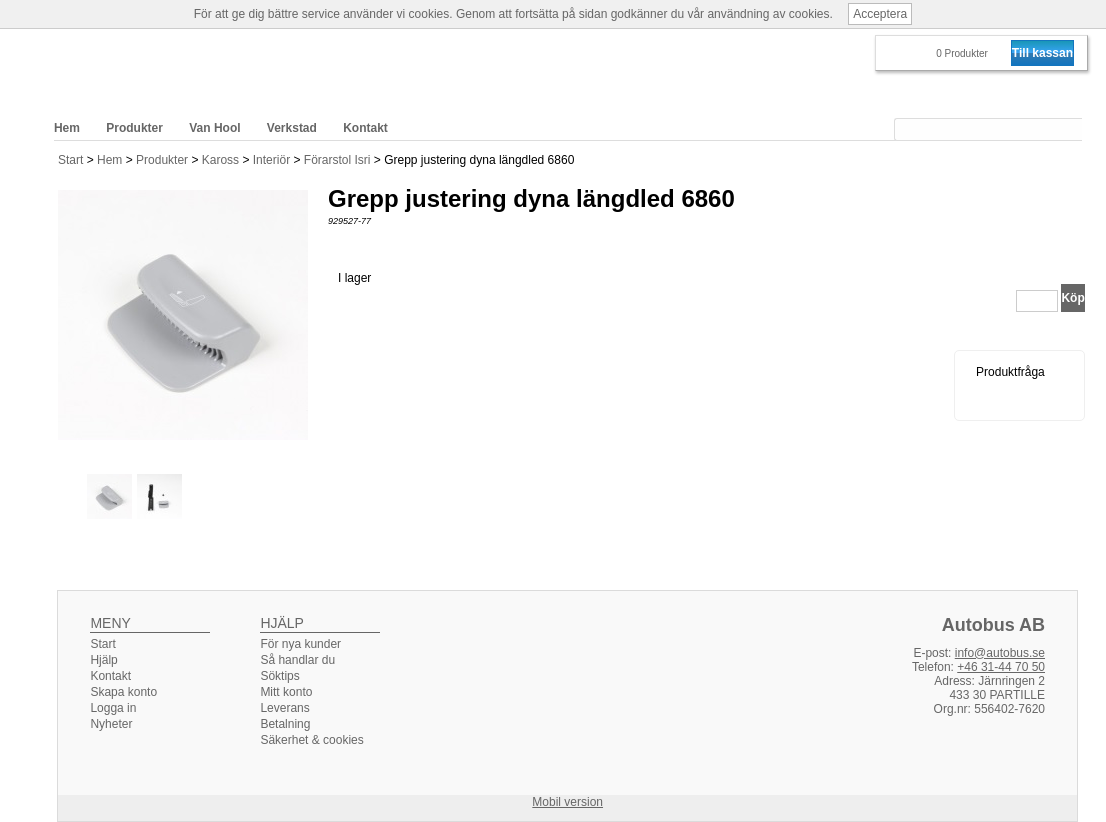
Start (70, 160)
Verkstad (292, 128)
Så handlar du (297, 660)
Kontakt (365, 128)
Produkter (163, 160)
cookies (429, 14)
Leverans (284, 708)
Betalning (285, 724)
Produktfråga (1010, 372)
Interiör (273, 160)
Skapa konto (123, 692)
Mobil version (567, 802)
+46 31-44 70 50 (1001, 667)
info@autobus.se (1000, 653)
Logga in (113, 708)
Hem (111, 160)
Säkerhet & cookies (311, 740)
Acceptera (880, 14)
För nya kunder (300, 644)
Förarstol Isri (339, 160)
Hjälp (103, 660)
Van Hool (214, 128)
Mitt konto (286, 692)
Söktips (279, 676)
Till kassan (1042, 53)
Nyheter (111, 724)
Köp (1072, 298)
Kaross (222, 160)
